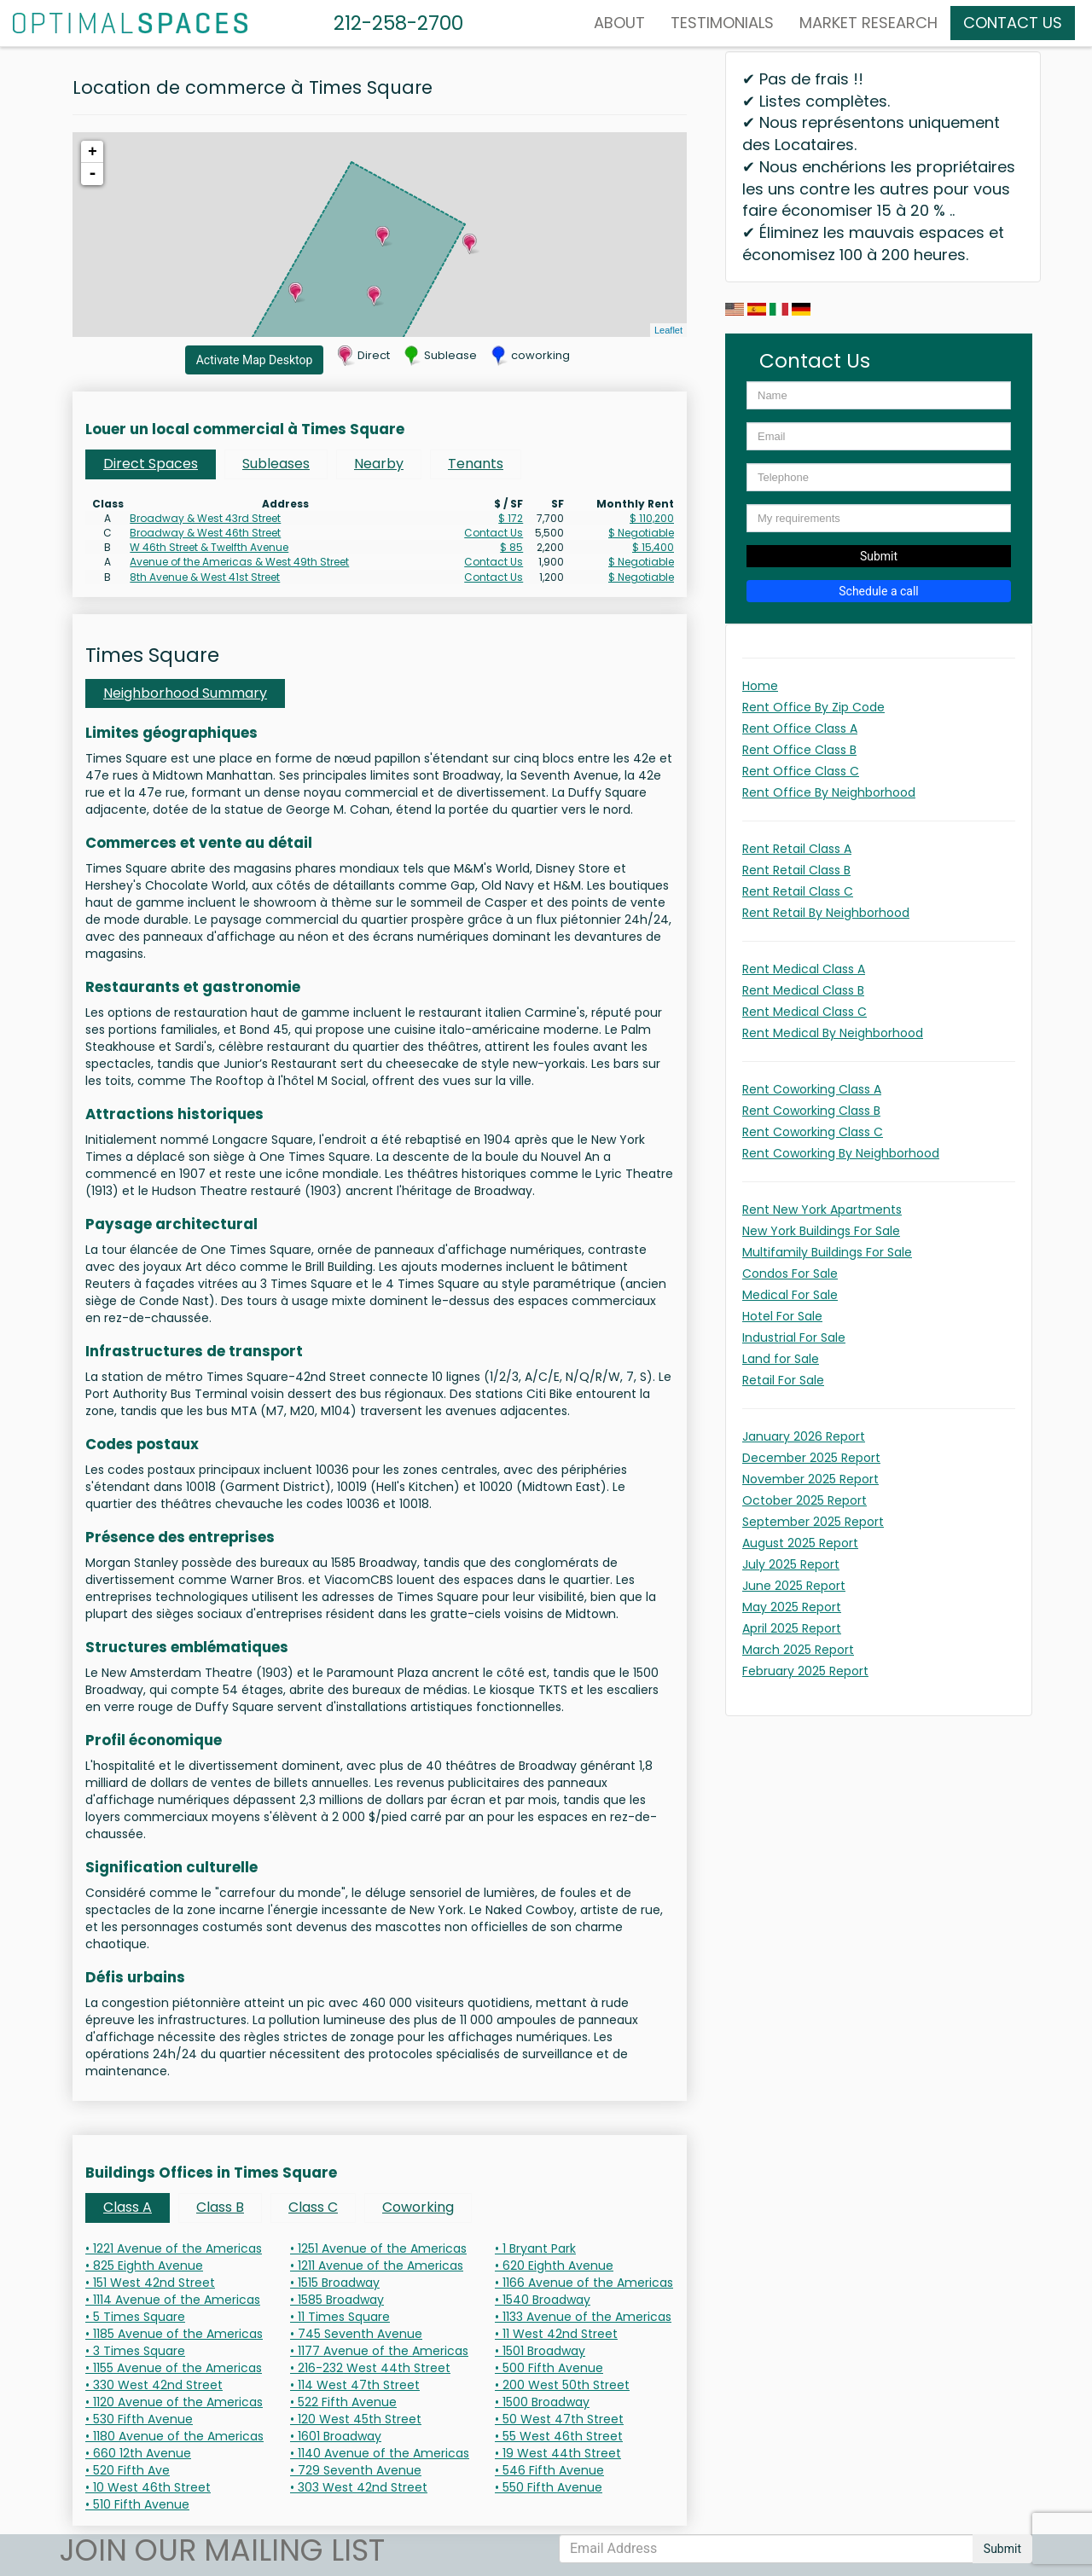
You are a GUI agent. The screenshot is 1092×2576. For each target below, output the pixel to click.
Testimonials (722, 22)
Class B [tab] (220, 2207)
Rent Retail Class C (797, 891)
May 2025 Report (791, 1607)
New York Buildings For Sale (821, 1230)
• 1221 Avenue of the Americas (173, 2248)
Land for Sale (780, 1358)
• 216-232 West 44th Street (370, 2367)
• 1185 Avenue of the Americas (174, 2333)
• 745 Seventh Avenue (356, 2333)
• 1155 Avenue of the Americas (173, 2367)
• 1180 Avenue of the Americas (174, 2436)
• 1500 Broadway (542, 2402)
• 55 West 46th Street (559, 2436)
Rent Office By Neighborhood (828, 792)
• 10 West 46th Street (148, 2487)
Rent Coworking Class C (812, 1131)
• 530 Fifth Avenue (139, 2419)
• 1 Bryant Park (535, 2248)
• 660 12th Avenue (138, 2453)
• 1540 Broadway (542, 2299)
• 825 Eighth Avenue (144, 2265)
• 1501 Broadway (540, 2350)
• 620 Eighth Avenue (554, 2265)
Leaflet (668, 330)
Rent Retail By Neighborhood (825, 912)
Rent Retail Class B (796, 870)
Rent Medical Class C (804, 1011)
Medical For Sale (790, 1294)
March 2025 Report (798, 1649)
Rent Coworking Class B (811, 1110)
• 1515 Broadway (335, 2282)
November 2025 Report (810, 1479)
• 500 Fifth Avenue (549, 2367)
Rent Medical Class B (803, 990)
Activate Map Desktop (254, 360)
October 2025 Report (804, 1500)
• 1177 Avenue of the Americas (379, 2350)
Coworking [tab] (418, 2207)
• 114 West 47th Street (355, 2384)
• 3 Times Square (135, 2350)
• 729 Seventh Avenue (355, 2470)
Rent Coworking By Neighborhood (840, 1153)
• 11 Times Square (340, 2316)
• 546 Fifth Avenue (549, 2470)
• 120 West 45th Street (355, 2419)
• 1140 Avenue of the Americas (379, 2453)
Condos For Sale (790, 1273)
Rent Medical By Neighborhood (832, 1032)
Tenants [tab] (475, 463)
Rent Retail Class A (796, 848)
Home (760, 685)
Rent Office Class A (799, 728)
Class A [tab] (127, 2207)
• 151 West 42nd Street (150, 2282)
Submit (878, 556)
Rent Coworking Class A (811, 1089)
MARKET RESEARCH (868, 22)
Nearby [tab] (379, 463)
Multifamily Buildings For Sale (827, 1252)
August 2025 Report (800, 1543)
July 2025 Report (790, 1564)
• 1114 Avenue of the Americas (172, 2299)
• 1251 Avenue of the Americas (378, 2248)
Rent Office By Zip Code (813, 707)
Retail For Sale (783, 1380)
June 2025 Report (793, 1585)
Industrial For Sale (793, 1337)
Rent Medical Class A (803, 969)
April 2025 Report (791, 1628)
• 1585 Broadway (337, 2299)
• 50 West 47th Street (559, 2419)
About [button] (619, 22)
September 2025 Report (813, 1521)
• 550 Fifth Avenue (548, 2487)
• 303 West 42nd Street (358, 2487)
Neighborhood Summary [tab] (185, 693)
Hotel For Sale (782, 1316)
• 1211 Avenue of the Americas (376, 2265)
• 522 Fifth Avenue (343, 2402)
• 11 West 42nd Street (556, 2333)
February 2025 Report (805, 1671)
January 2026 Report (803, 1436)
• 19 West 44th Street (558, 2453)
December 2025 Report (811, 1457)
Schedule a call (879, 591)
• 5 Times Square (135, 2316)
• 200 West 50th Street (562, 2384)
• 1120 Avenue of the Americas (174, 2402)
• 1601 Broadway (335, 2436)
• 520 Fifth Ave (127, 2470)
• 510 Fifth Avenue (137, 2504)
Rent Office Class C (800, 771)
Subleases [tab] (276, 463)
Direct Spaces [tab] (150, 463)
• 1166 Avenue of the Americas (584, 2282)
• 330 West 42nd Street (154, 2384)
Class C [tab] (313, 2207)
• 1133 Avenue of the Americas (583, 2316)
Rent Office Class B (799, 749)
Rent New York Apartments (822, 1209)
